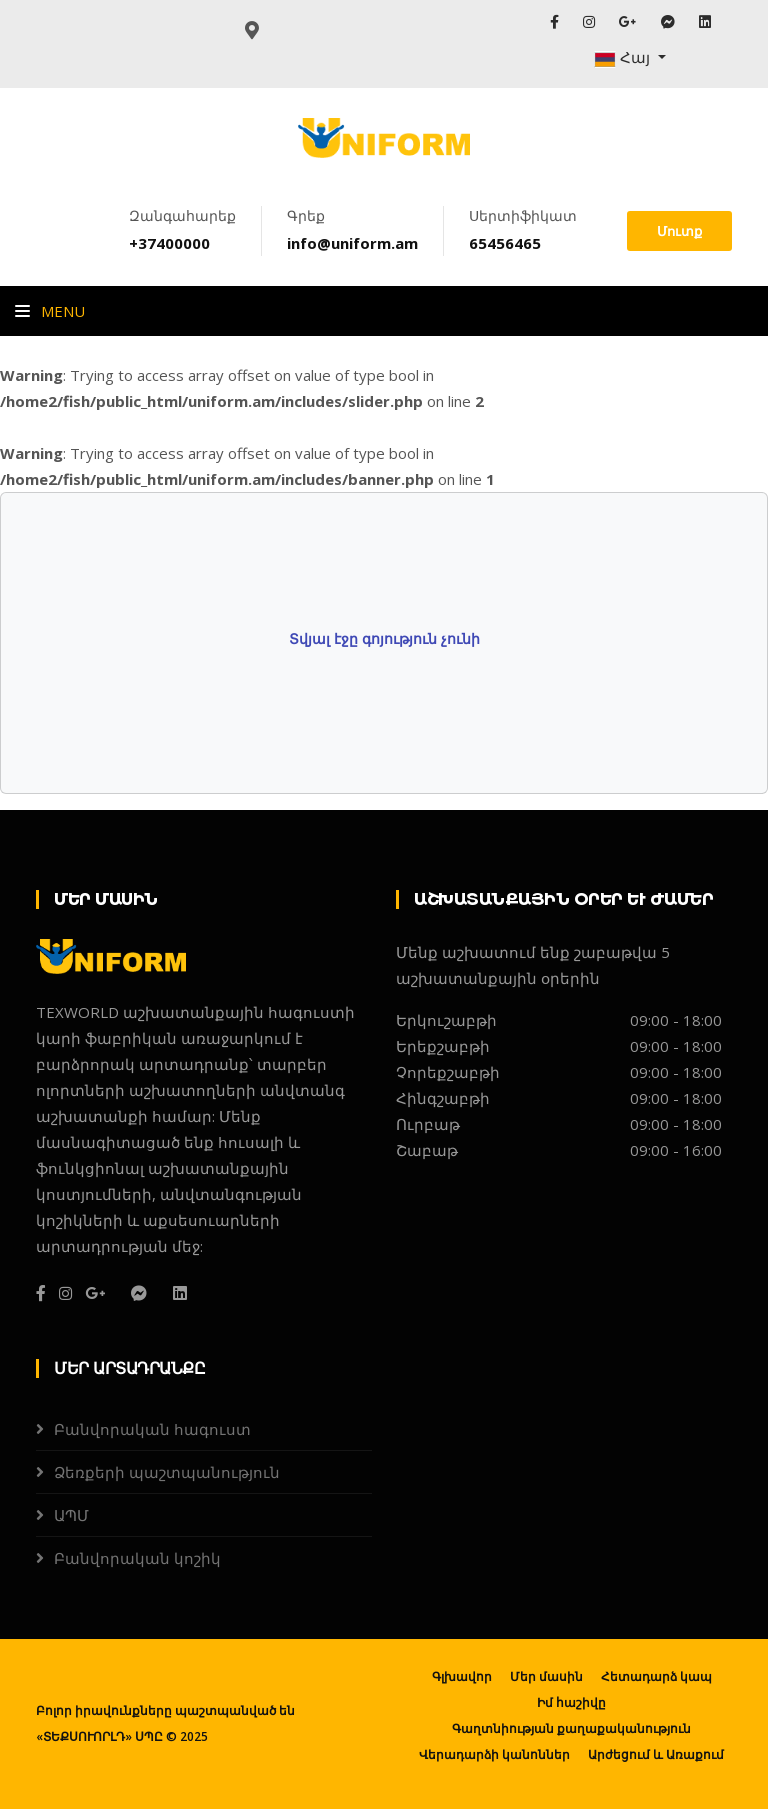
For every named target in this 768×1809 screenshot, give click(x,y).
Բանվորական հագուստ (152, 1429)
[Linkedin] (180, 1293)
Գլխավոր (462, 1676)
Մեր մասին (546, 1676)
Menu (50, 311)
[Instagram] (65, 1293)
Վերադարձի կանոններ (494, 1754)
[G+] (95, 1293)
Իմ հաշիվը (571, 1702)
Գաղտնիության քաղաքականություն (571, 1728)
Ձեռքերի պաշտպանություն (167, 1472)
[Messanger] (139, 1293)
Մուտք (679, 231)
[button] (630, 57)
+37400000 (169, 243)
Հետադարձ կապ (656, 1676)
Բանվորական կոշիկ (137, 1558)
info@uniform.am (352, 243)
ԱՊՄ (71, 1515)
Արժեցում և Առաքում (656, 1754)
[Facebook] (41, 1293)
